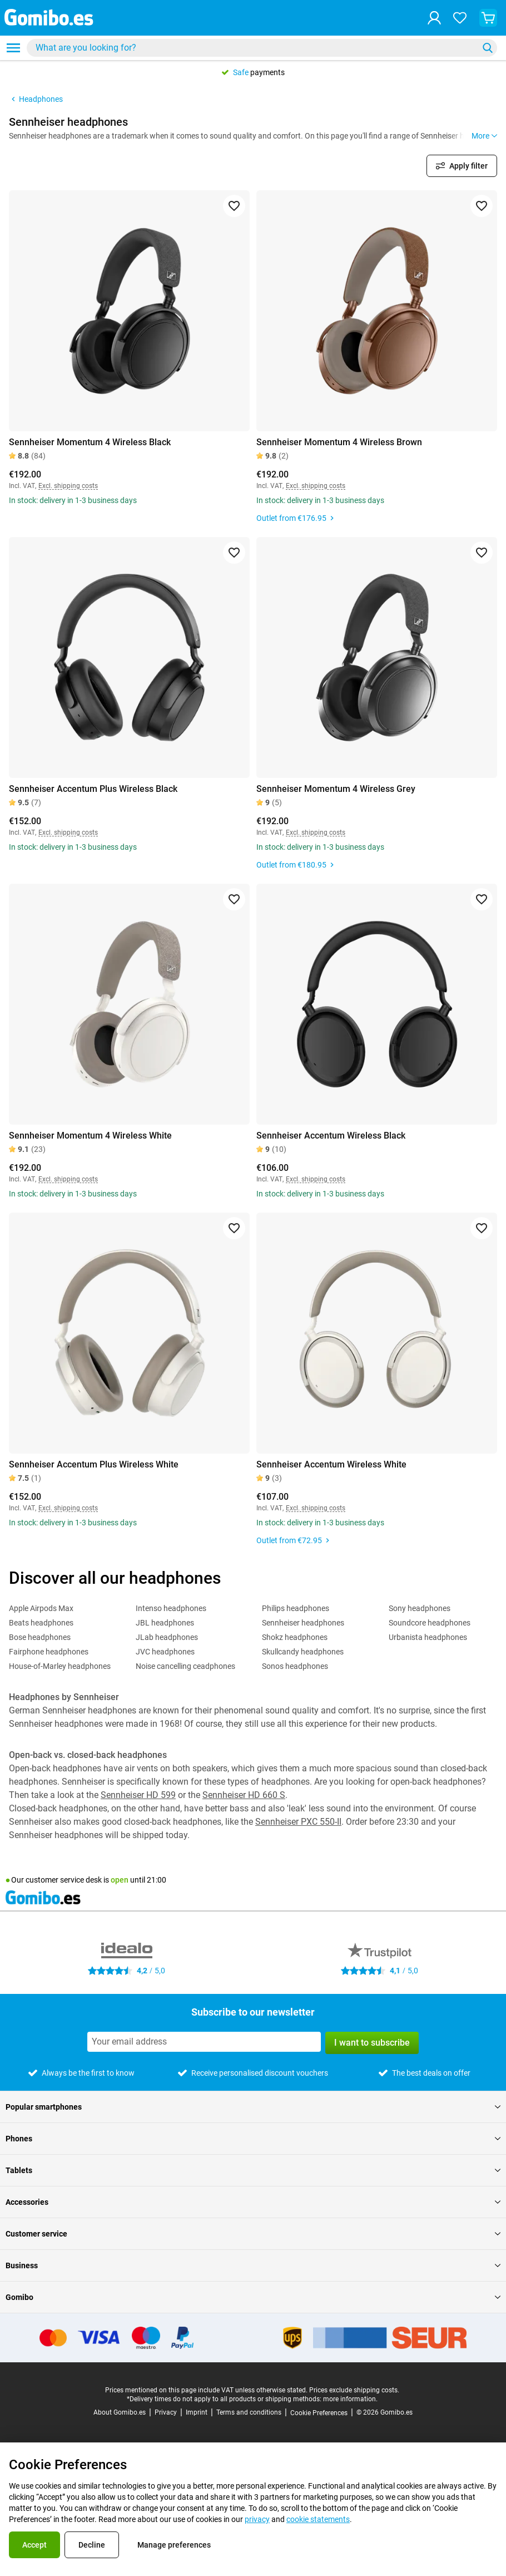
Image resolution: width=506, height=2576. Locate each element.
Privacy (166, 2412)
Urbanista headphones (428, 1637)
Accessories (253, 2202)
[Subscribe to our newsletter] (204, 2042)
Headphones (36, 99)
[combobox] (262, 48)
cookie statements (318, 2519)
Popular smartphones (253, 2106)
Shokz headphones (295, 1637)
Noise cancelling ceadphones (185, 1666)
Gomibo (253, 2297)
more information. (350, 2399)
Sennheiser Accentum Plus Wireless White (93, 1464)
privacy (257, 2519)
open (119, 1879)
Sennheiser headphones (303, 1622)
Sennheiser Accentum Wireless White (331, 1464)
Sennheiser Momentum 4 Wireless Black (90, 442)
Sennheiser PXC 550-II (298, 1821)
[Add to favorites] (234, 206)
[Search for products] (254, 48)
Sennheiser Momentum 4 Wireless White (90, 1135)
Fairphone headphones (48, 1651)
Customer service (253, 2233)
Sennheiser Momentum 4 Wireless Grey (335, 789)
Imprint (196, 2412)
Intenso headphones (171, 1608)
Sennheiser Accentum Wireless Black (330, 1135)
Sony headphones (419, 1608)
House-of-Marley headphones (60, 1666)
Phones (253, 2138)
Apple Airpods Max (41, 1608)
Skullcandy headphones (303, 1651)
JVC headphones (165, 1651)
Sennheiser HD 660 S (243, 1795)
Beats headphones (41, 1622)
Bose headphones (40, 1637)
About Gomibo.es (119, 2412)
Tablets (253, 2170)
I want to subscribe (372, 2042)
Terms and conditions (248, 2412)
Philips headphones (295, 1608)
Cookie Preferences (319, 2413)
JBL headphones (165, 1622)
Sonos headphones (295, 1666)
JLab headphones (167, 1637)
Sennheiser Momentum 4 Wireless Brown (339, 442)
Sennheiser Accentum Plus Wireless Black (93, 789)
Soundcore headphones (429, 1622)
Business (253, 2265)
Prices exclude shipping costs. (354, 2390)
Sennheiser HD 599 (138, 1795)
